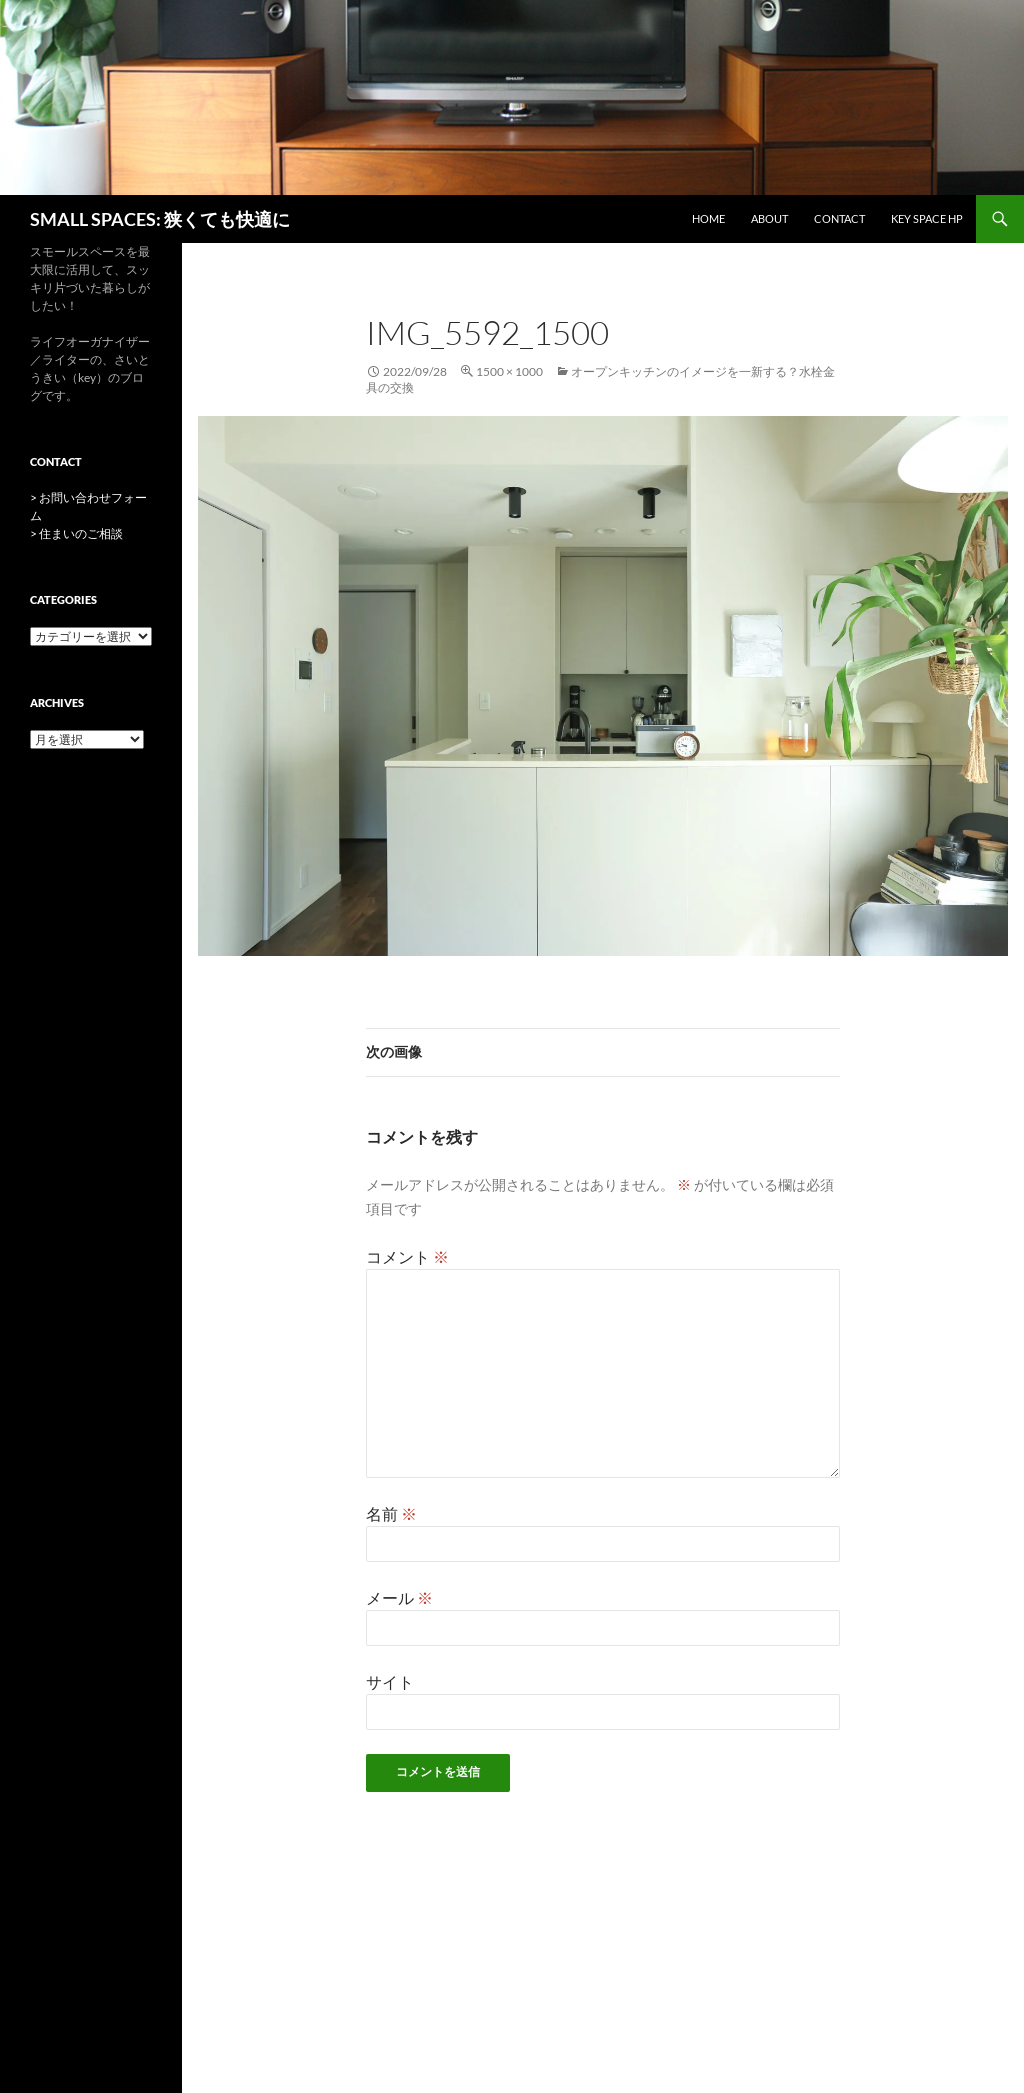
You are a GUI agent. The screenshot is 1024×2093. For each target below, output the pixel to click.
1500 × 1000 (509, 371)
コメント (407, 1256)
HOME (708, 218)
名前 (391, 1513)
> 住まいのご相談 (76, 533)
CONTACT (839, 218)
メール (399, 1597)
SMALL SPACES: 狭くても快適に (160, 219)
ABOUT (769, 218)
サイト (390, 1681)
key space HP (927, 218)
